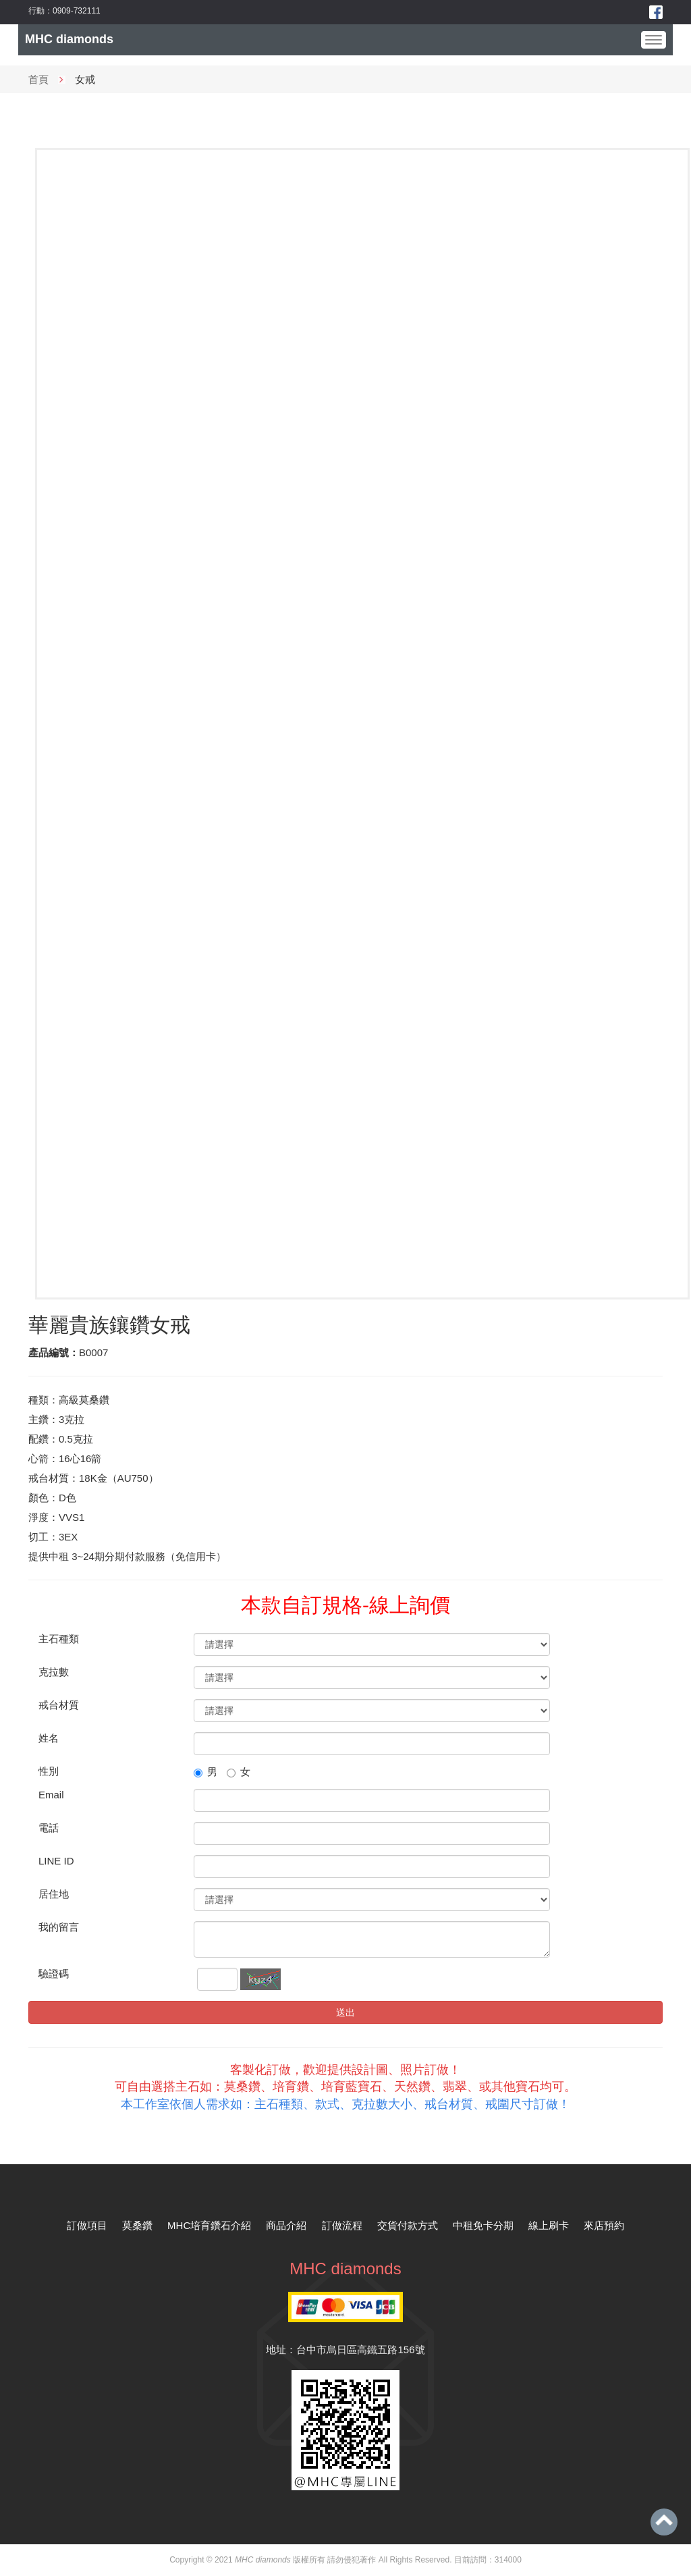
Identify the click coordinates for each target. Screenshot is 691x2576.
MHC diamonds (69, 39)
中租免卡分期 (483, 2225)
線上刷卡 (548, 2225)
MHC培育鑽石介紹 (209, 2225)
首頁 (38, 79)
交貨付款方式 (407, 2225)
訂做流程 (342, 2225)
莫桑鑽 (137, 2225)
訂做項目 (87, 2225)
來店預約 (604, 2225)
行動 (36, 11)
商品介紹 (286, 2225)
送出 (345, 2012)
